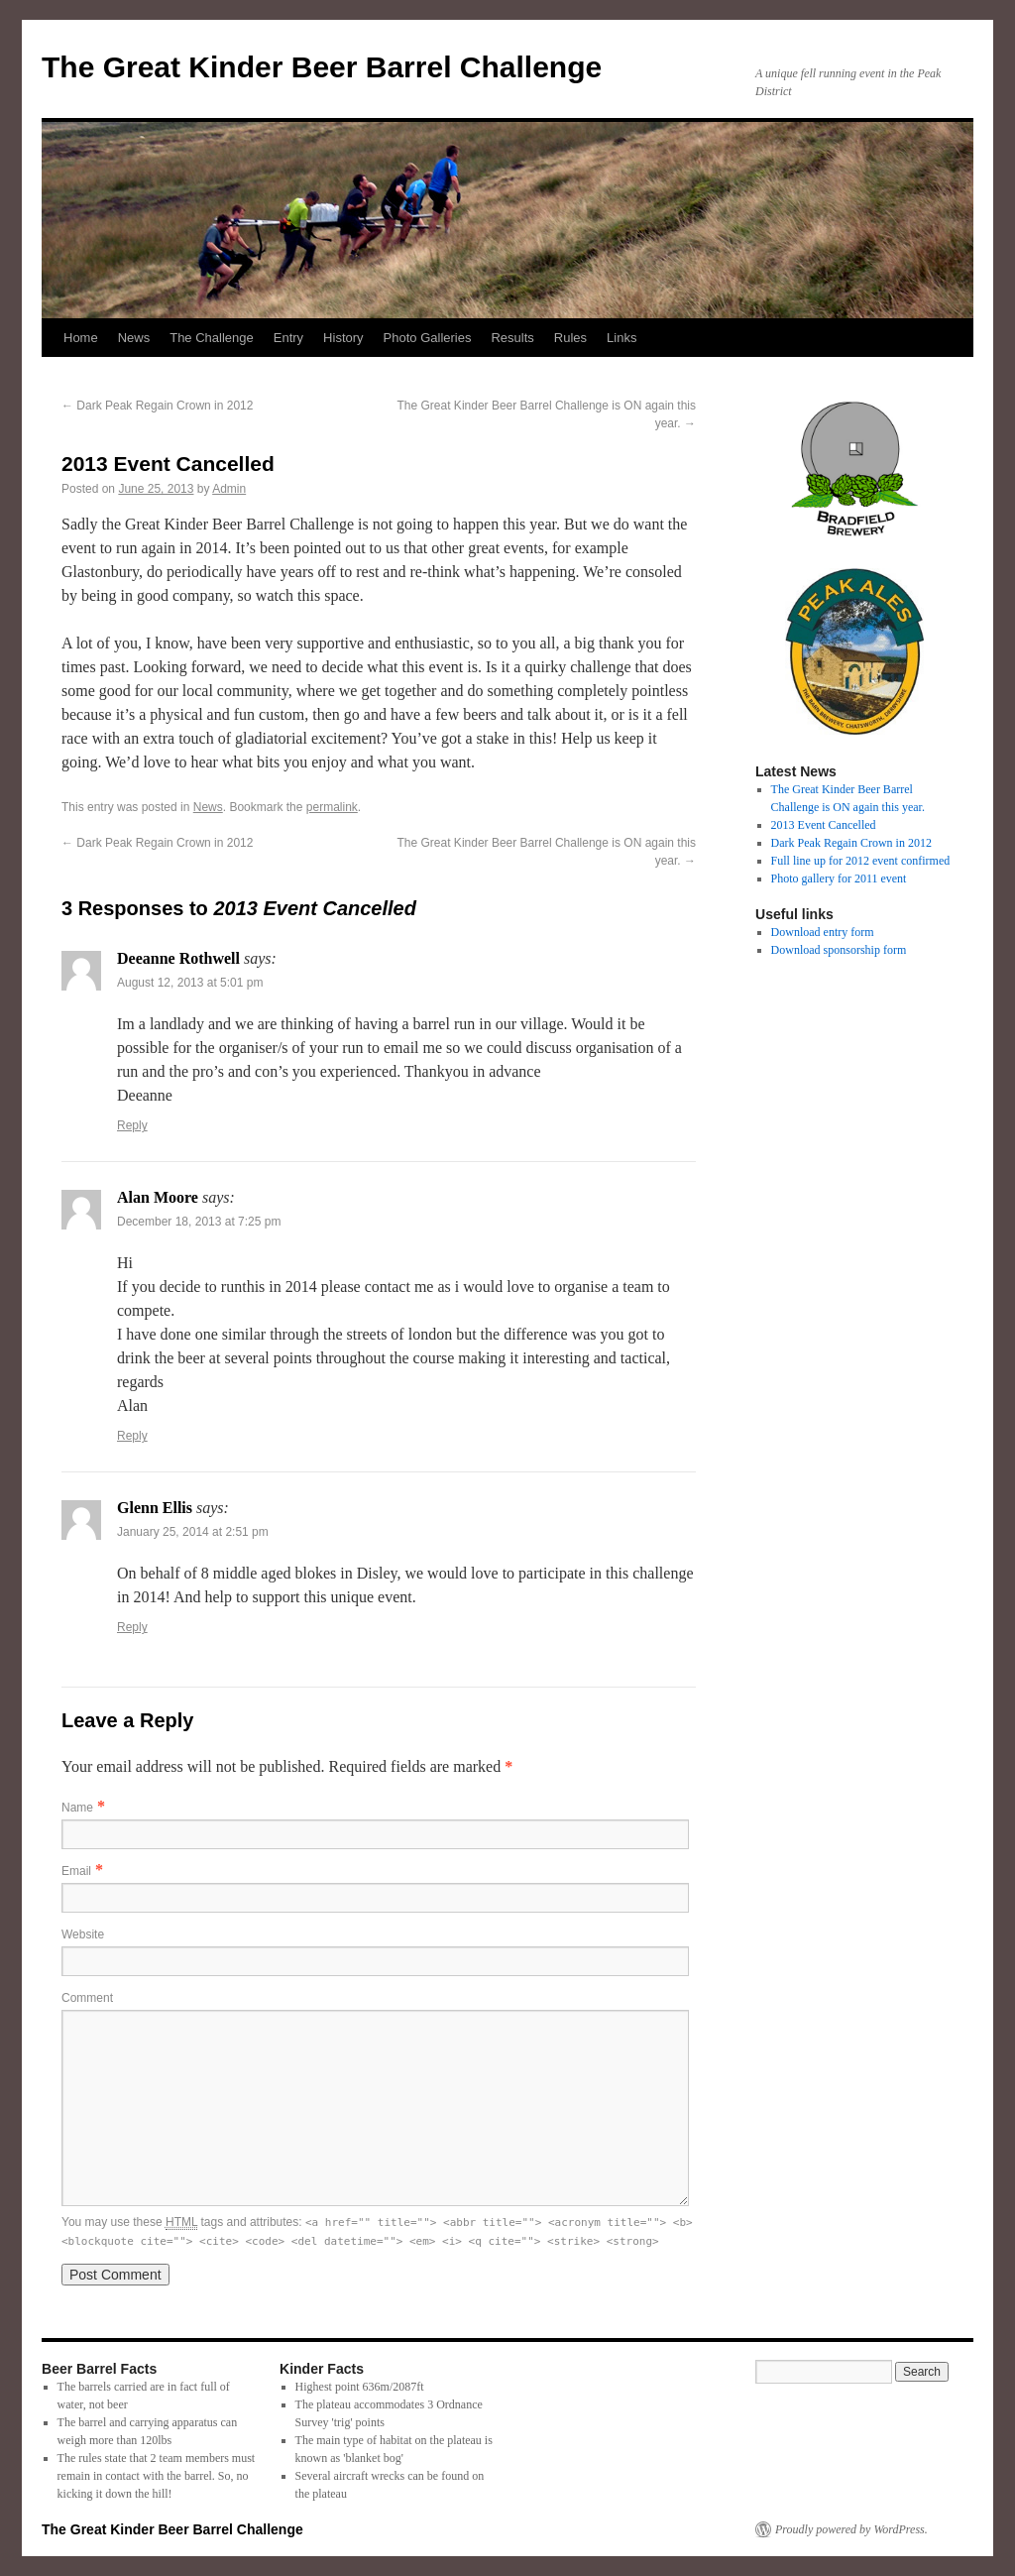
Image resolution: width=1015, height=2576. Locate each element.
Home (80, 337)
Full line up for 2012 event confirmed (861, 861)
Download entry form (822, 932)
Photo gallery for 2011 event (839, 878)
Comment (87, 1998)
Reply (132, 1125)
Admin (229, 489)
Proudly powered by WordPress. (851, 2529)
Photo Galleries (428, 337)
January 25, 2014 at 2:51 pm (193, 1532)
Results (512, 337)
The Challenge (211, 337)
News (134, 337)
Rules (570, 337)
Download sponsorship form (839, 950)
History (343, 337)
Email (76, 1871)
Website (82, 1934)
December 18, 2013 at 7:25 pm (199, 1222)
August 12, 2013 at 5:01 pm (190, 983)
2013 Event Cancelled (823, 825)
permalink (332, 807)
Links (621, 337)
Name (77, 1808)
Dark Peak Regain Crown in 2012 (157, 405)
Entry (288, 337)
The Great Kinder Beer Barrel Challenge (322, 67)
